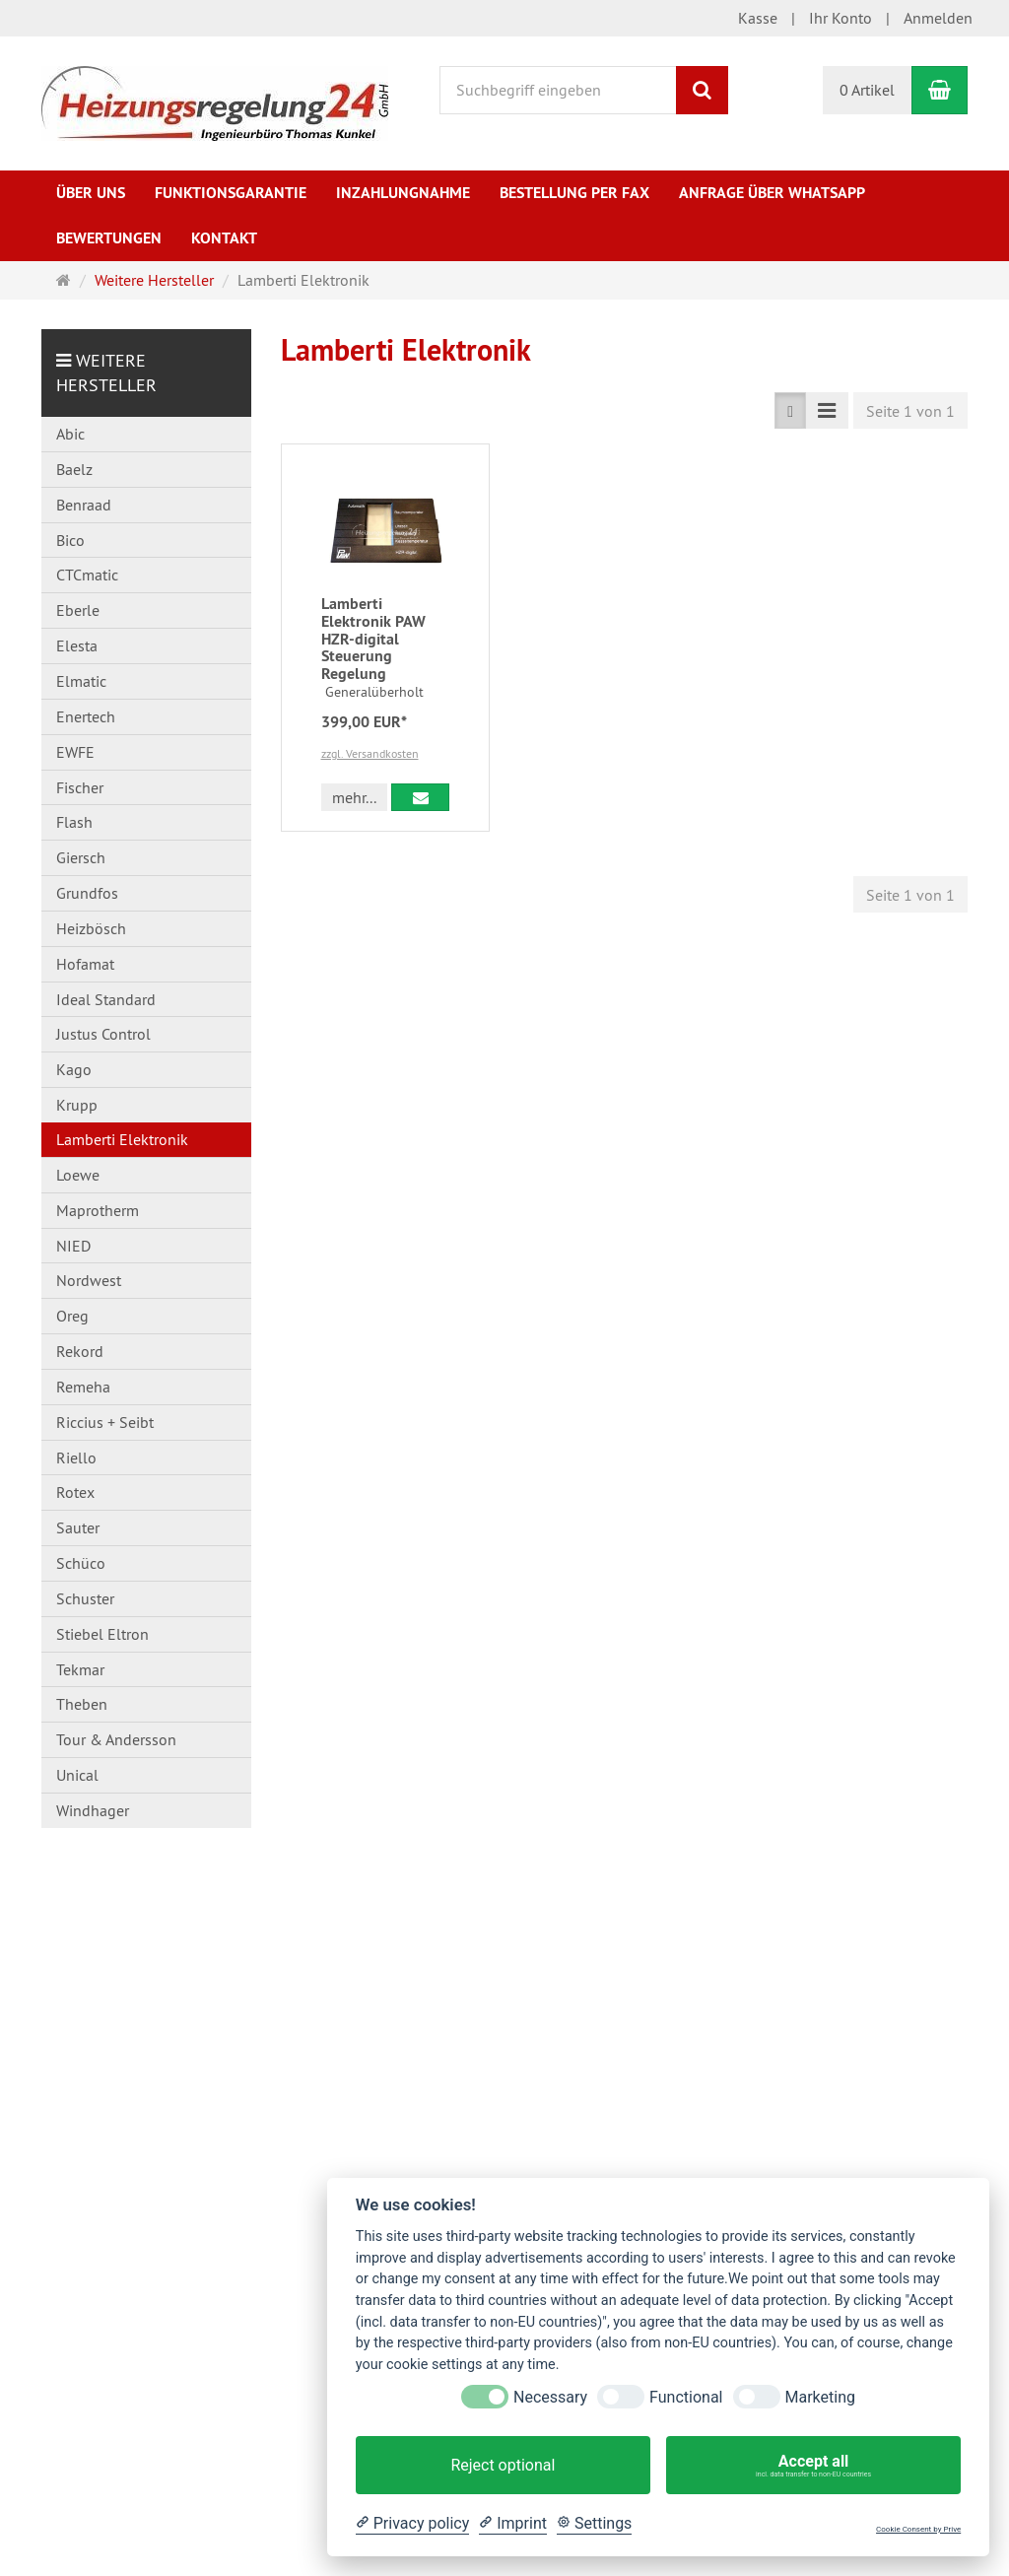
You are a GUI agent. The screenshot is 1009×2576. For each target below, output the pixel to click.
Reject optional (502, 2465)
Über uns (90, 192)
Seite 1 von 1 (910, 411)
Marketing (820, 2397)
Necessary (550, 2397)
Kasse (757, 18)
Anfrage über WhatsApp (772, 192)
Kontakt (224, 238)
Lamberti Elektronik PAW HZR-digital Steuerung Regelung (373, 638)
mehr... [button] (354, 797)
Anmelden (938, 18)
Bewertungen (109, 238)
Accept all (813, 2465)
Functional (685, 2397)
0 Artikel (867, 90)
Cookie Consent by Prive (918, 2529)
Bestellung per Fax (574, 192)
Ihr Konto (840, 18)
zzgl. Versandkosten (370, 753)
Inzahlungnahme (403, 192)
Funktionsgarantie (230, 192)
